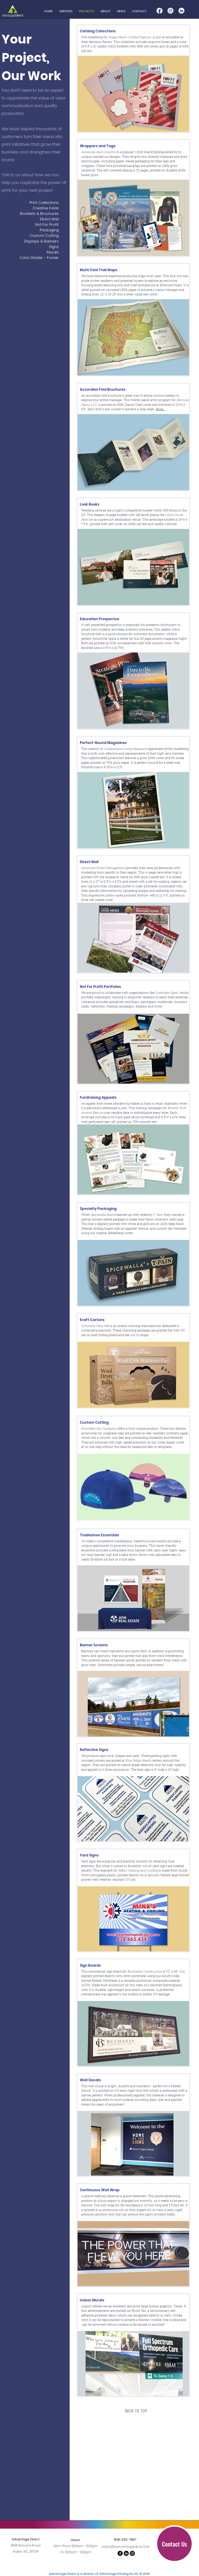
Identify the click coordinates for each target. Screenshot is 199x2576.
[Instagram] (170, 11)
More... (160, 409)
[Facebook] (159, 11)
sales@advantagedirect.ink (126, 2546)
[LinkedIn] (181, 11)
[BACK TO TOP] (136, 2410)
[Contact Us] (174, 2543)
